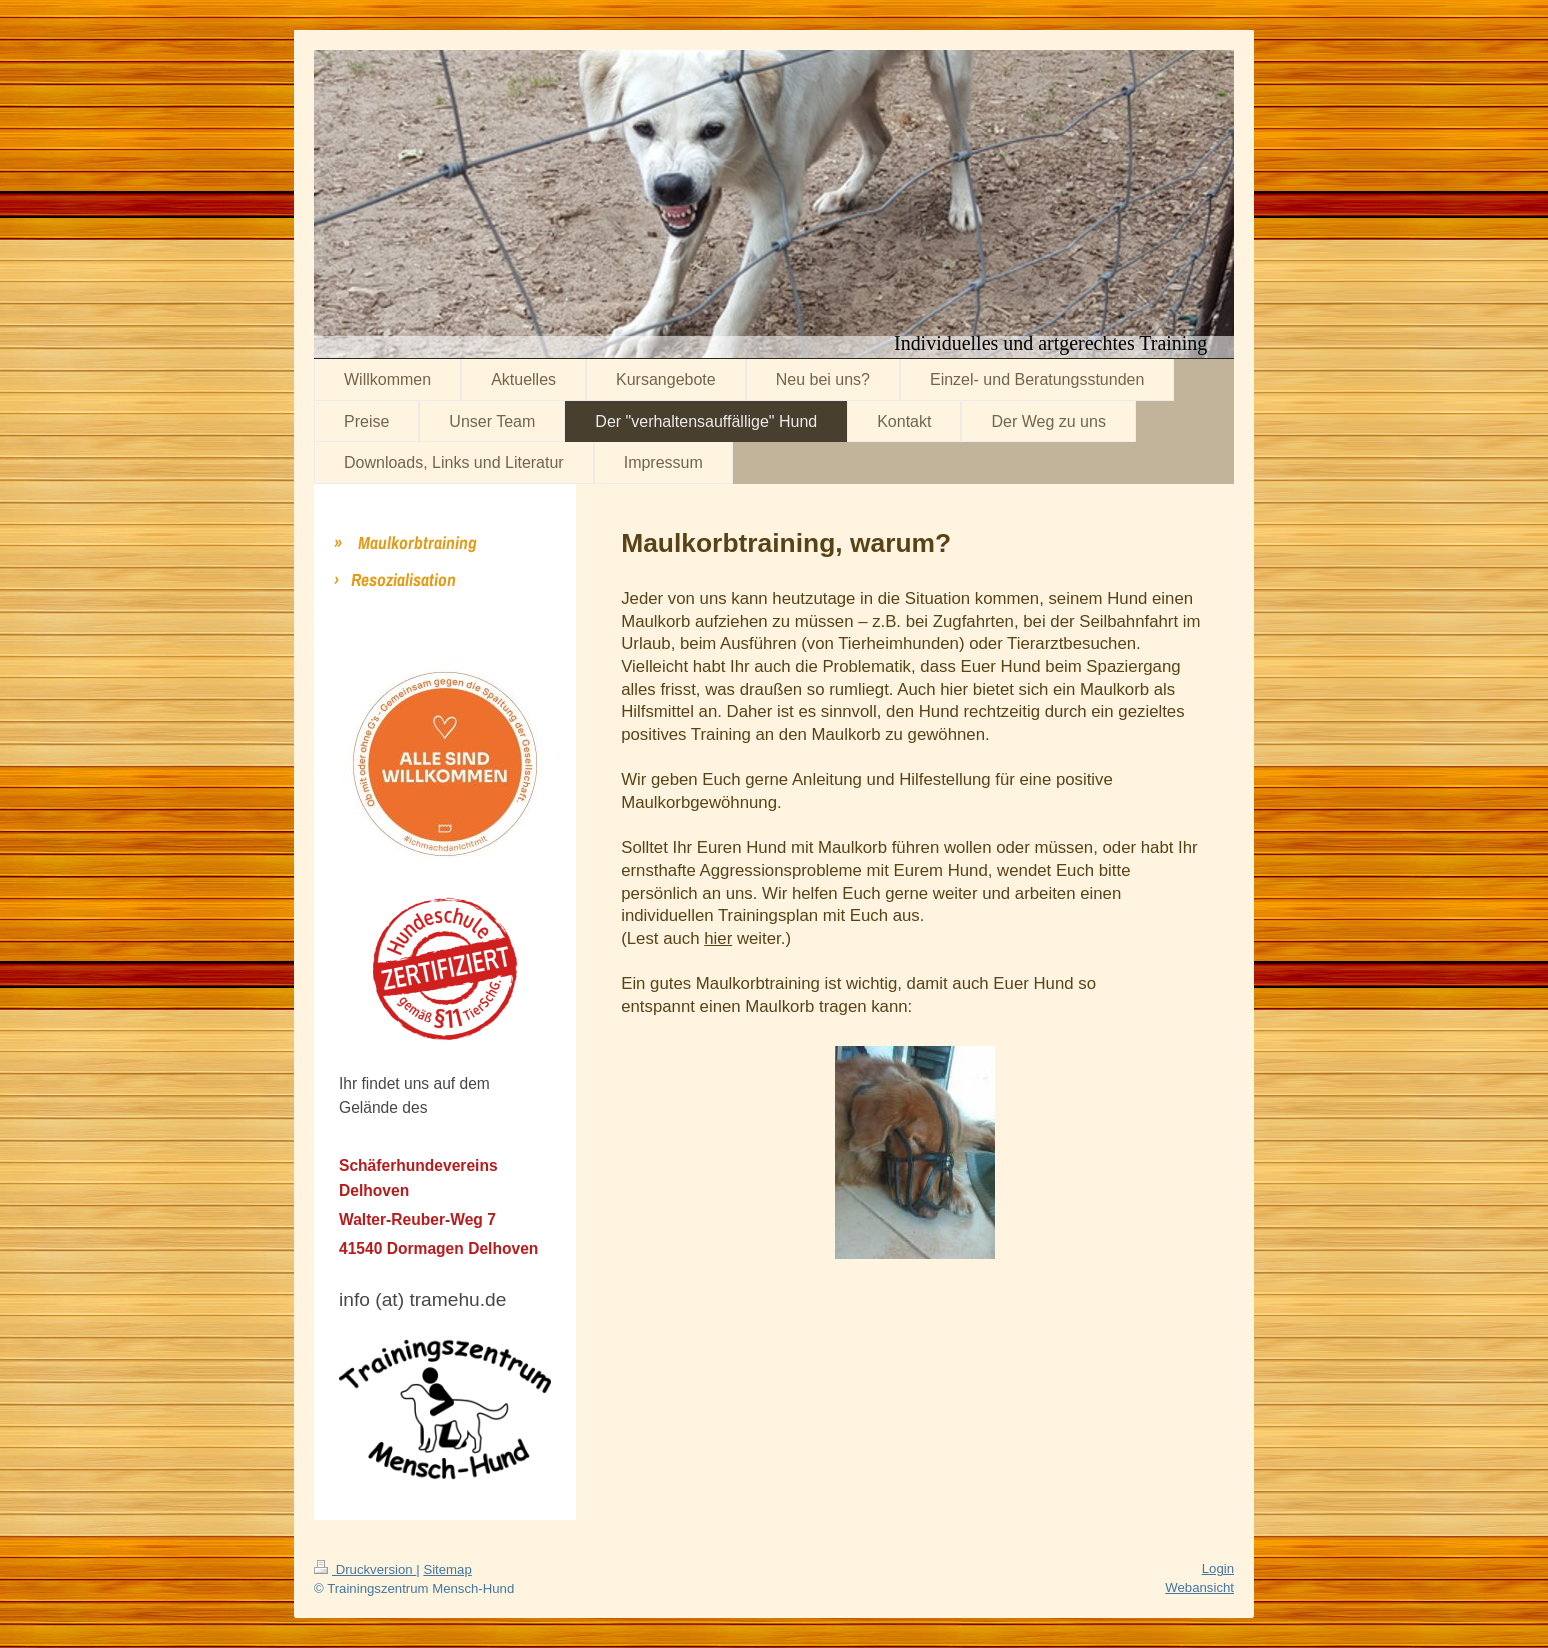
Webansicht (1199, 1587)
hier (718, 938)
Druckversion (365, 1569)
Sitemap (447, 1569)
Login (1218, 1568)
